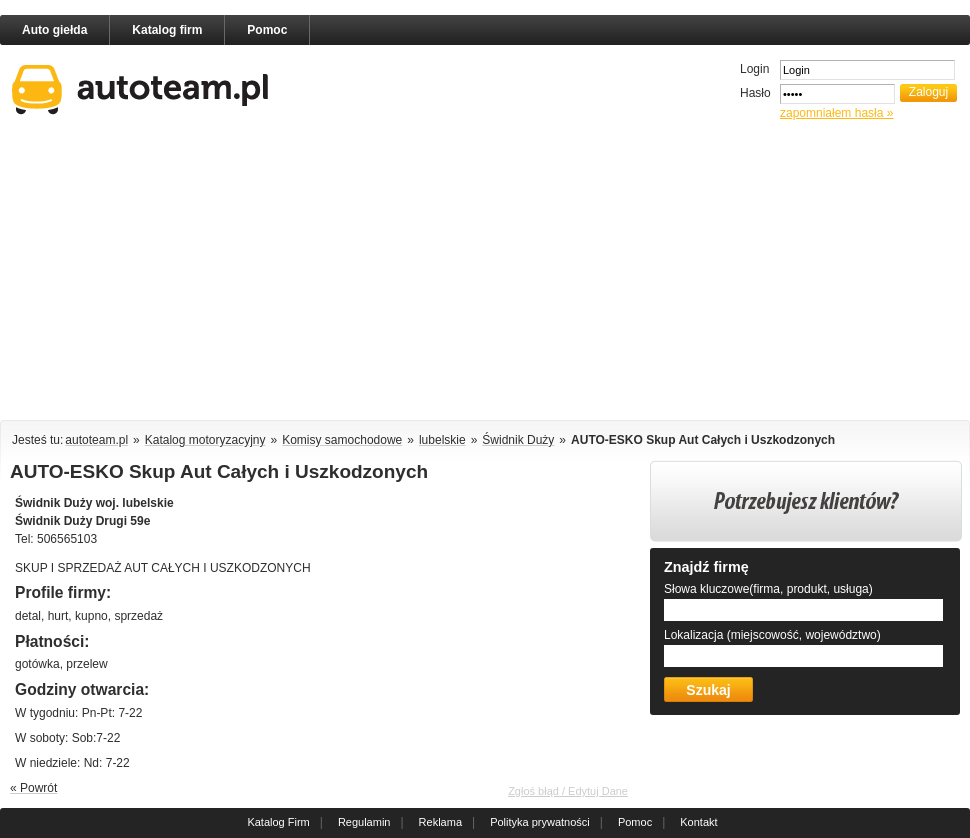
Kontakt (698, 822)
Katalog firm (167, 30)
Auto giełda (54, 30)
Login (754, 69)
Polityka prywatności (540, 822)
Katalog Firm (278, 822)
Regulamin (364, 822)
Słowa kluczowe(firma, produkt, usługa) (768, 589)
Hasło (755, 93)
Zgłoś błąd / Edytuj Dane (568, 791)
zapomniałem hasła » (836, 113)
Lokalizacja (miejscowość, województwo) (772, 635)
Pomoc (267, 30)
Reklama (440, 822)
